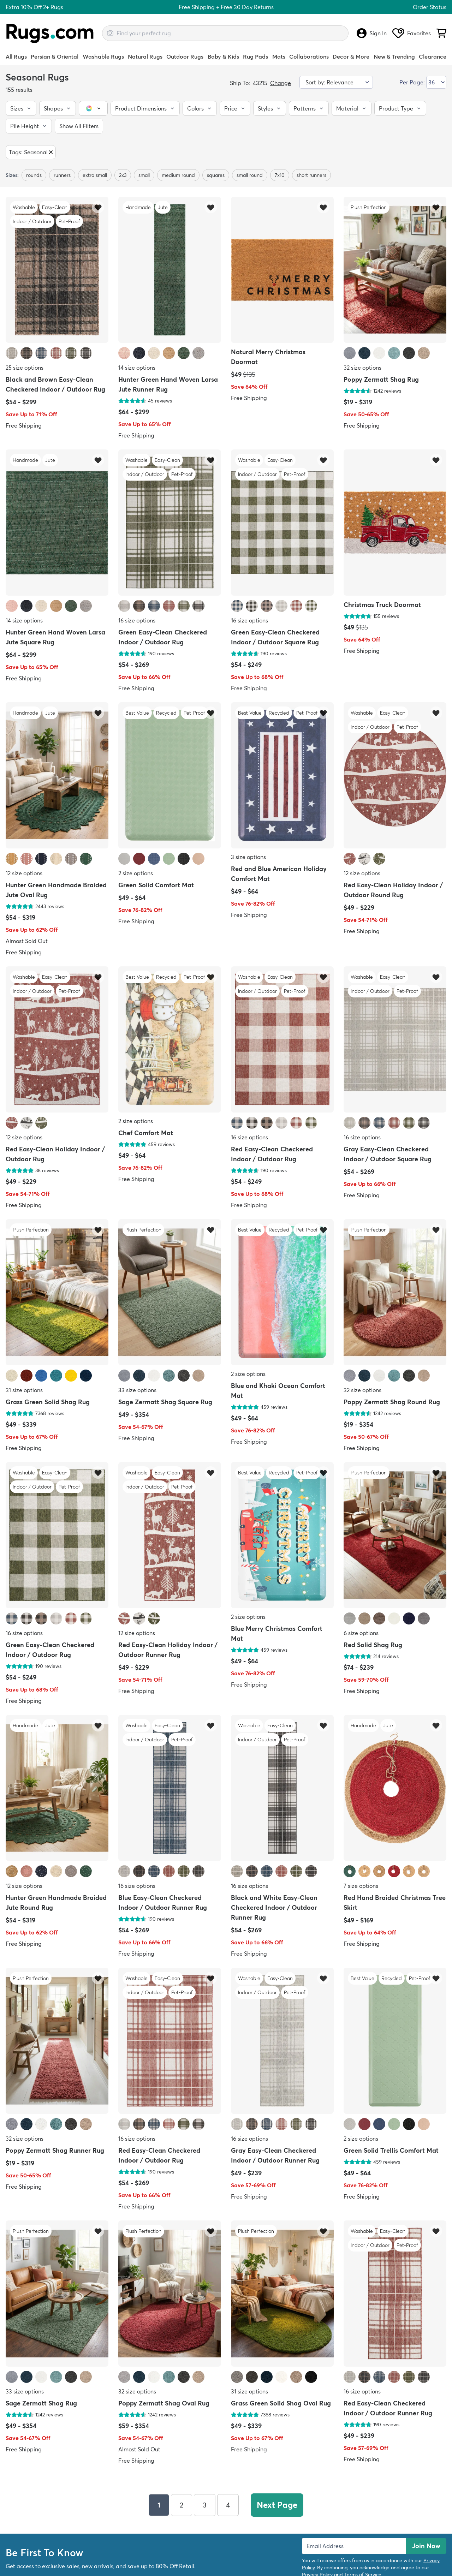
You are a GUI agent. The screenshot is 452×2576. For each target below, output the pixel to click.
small (144, 175)
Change (280, 83)
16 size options (136, 620)
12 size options (24, 873)
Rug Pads (255, 56)
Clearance (432, 56)
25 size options (24, 367)
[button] (21, 108)
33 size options (137, 1390)
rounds (34, 175)
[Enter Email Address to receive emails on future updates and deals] (354, 2546)
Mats (278, 56)
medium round (178, 175)
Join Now (426, 2545)
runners (62, 175)
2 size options (135, 873)
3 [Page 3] (205, 2504)
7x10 (280, 175)
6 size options (361, 1632)
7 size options (361, 1885)
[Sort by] (336, 82)
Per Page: (412, 82)
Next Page (277, 2504)
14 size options (136, 367)
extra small (95, 175)
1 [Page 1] (158, 2504)
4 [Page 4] (228, 2504)
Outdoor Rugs (184, 56)
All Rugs (16, 56)
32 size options (362, 367)
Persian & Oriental (54, 56)
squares (216, 175)
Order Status (429, 7)
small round (250, 175)
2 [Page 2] (181, 2504)
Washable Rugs (103, 56)
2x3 (122, 175)
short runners (311, 175)
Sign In (372, 33)
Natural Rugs (145, 56)
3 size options (248, 856)
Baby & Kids (223, 56)
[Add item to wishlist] (98, 207)
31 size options (24, 1390)
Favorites (411, 33)
